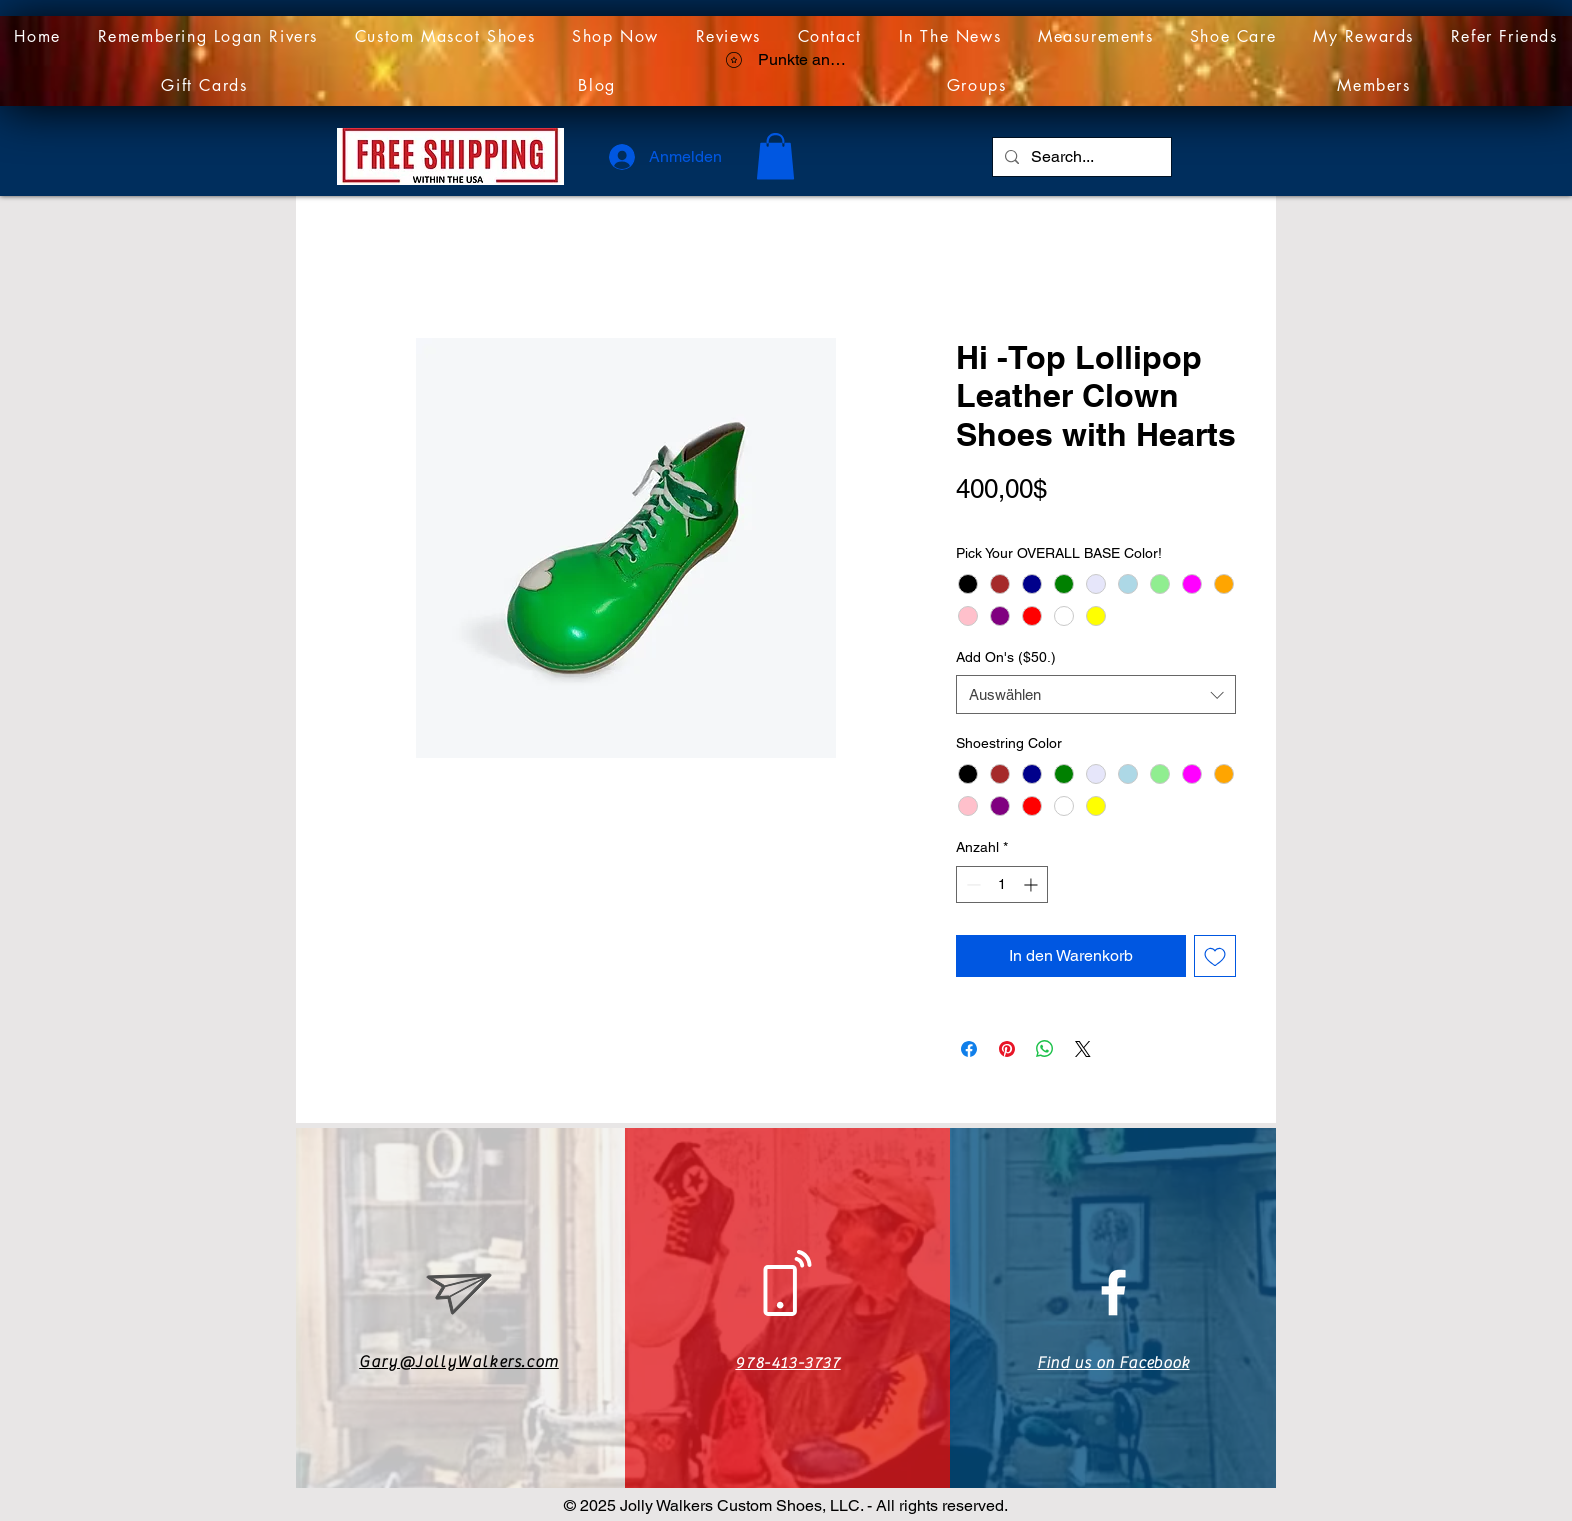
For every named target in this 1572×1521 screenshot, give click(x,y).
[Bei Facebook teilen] (969, 1049)
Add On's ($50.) (1006, 657)
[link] (775, 156)
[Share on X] (1083, 1049)
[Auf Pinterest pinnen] (1007, 1049)
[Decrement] (971, 884)
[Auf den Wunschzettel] (1215, 956)
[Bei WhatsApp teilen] (1045, 1049)
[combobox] (1096, 694)
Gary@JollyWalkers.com (459, 1362)
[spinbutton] (1002, 884)
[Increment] (1032, 884)
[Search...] (1080, 157)
